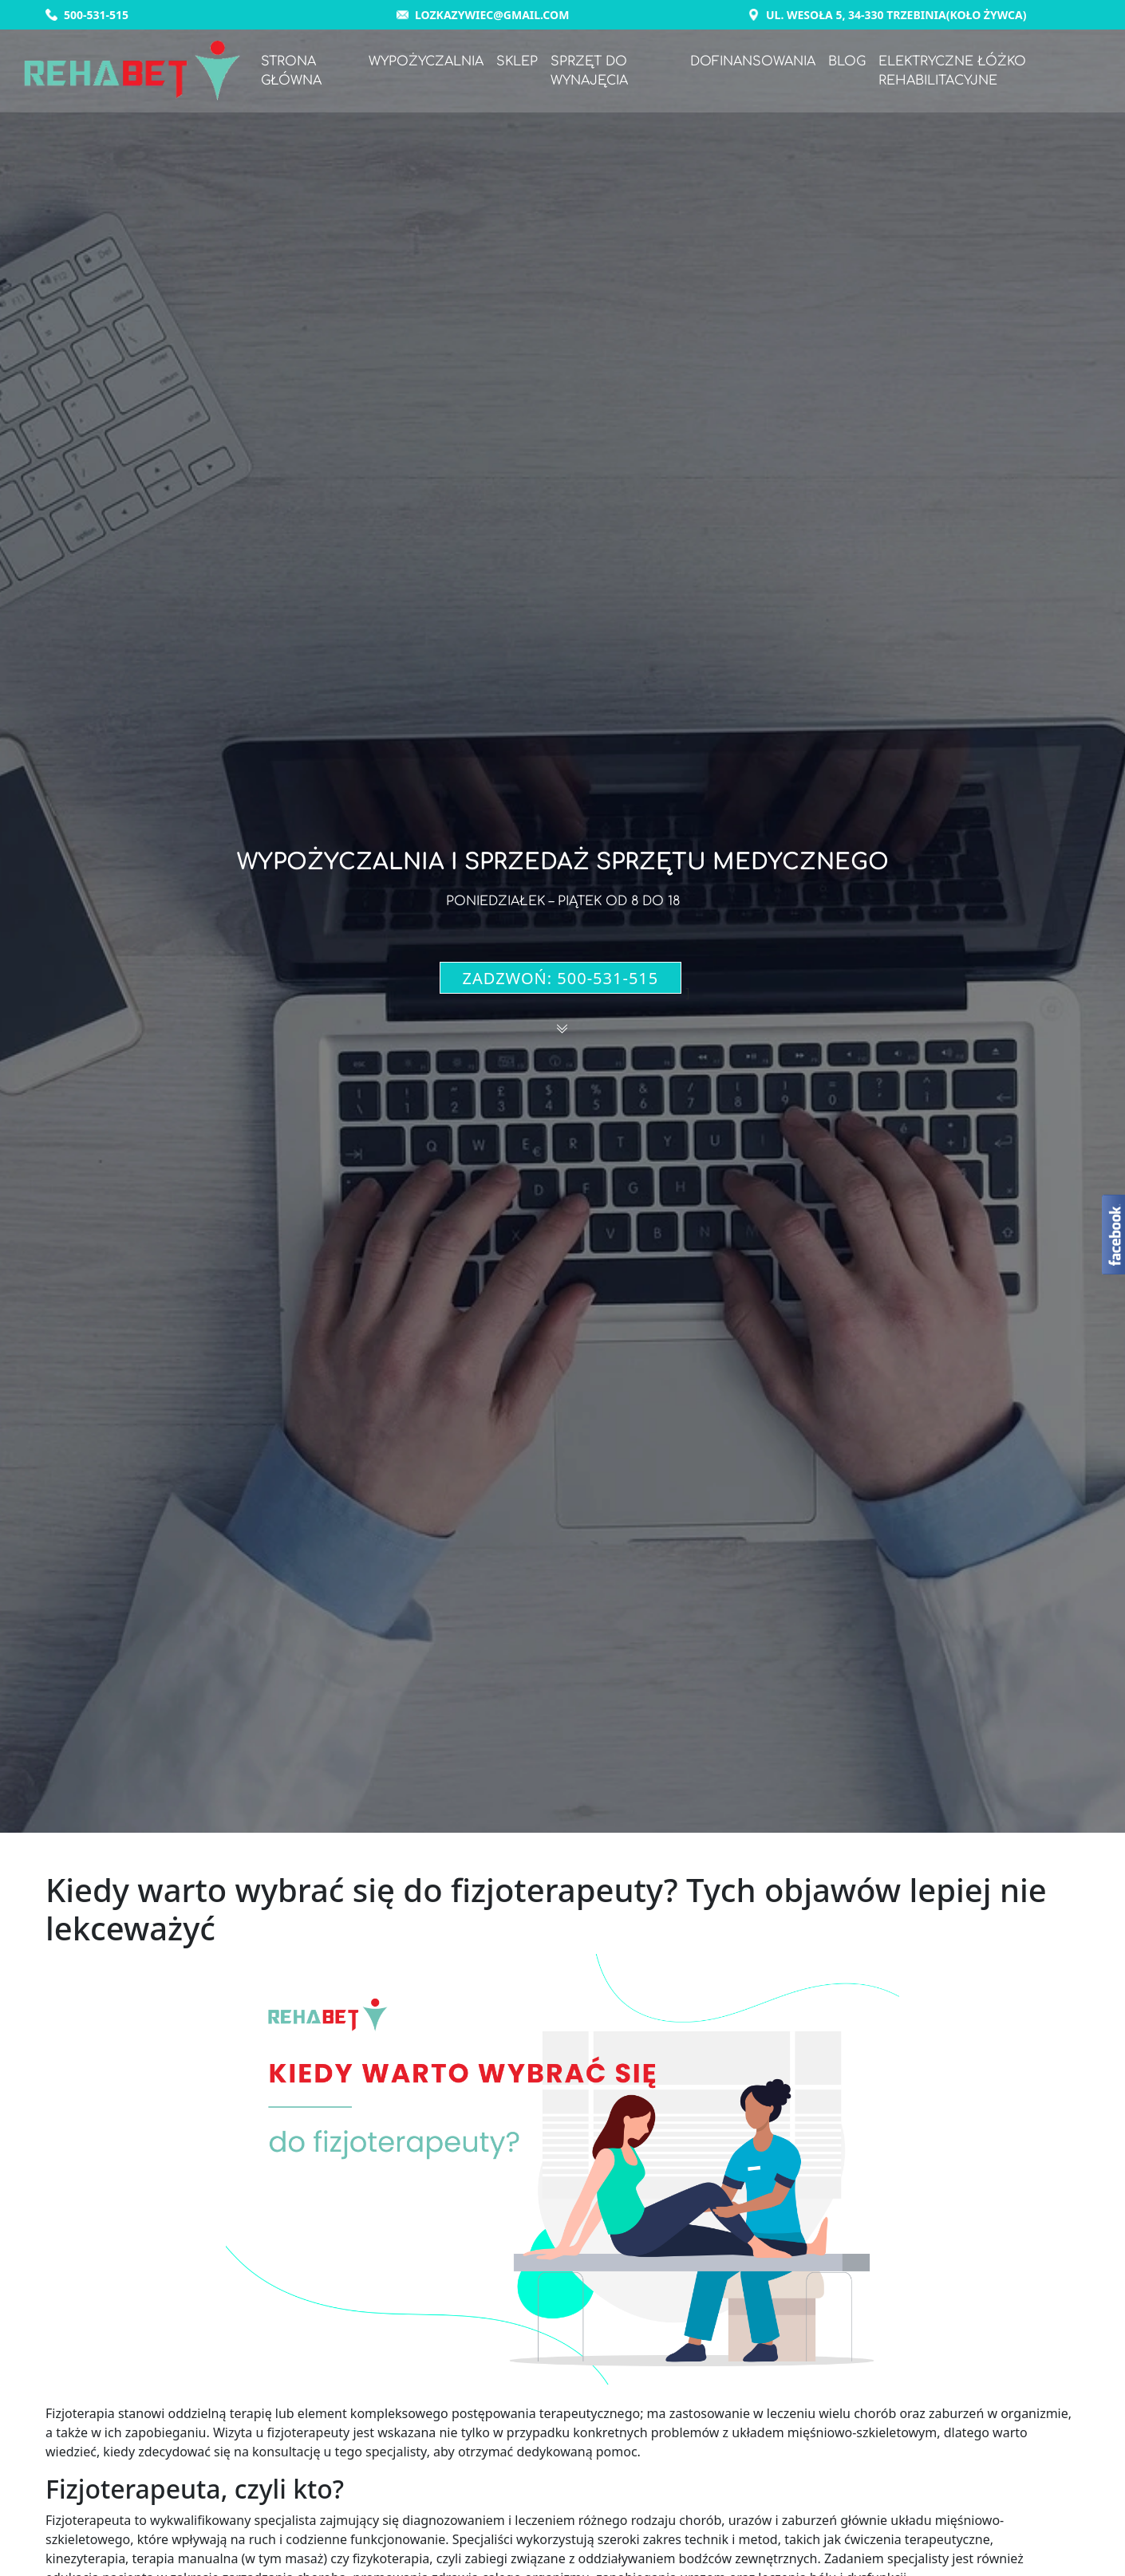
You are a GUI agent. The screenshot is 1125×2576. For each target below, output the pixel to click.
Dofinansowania (754, 62)
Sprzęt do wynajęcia (592, 72)
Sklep (520, 62)
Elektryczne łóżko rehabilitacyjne (954, 72)
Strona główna (295, 72)
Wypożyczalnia (429, 62)
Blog (848, 62)
